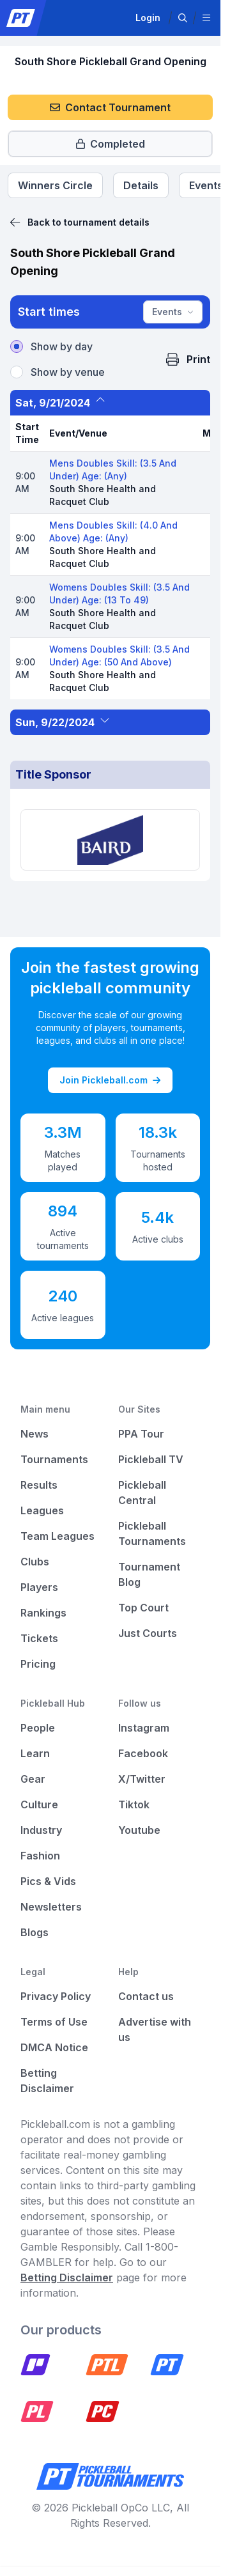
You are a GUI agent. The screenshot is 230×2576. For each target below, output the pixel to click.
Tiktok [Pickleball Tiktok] (134, 1804)
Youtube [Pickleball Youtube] (139, 1830)
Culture (39, 1804)
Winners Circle (55, 185)
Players (39, 1587)
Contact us (146, 1996)
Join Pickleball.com (109, 1080)
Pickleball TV (150, 1459)
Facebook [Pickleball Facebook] (143, 1753)
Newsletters (51, 1906)
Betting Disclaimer (66, 2277)
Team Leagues (57, 1536)
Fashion (40, 1855)
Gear (32, 1779)
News (34, 1433)
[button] (182, 17)
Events (173, 312)
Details (140, 185)
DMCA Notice (54, 2047)
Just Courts (147, 1633)
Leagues (42, 1510)
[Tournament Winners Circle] (55, 185)
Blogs (34, 1932)
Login (147, 17)
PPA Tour (141, 1433)
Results (38, 1484)
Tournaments (54, 1459)
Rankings (43, 1612)
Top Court (143, 1607)
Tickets (39, 1638)
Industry (41, 1830)
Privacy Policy (55, 1996)
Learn (35, 1753)
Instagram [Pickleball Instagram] (143, 1727)
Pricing (38, 1663)
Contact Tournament (110, 107)
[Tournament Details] (141, 185)
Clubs (34, 1561)
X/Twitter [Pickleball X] (141, 1779)
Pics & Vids (48, 1881)
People (37, 1727)
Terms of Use (54, 2021)
